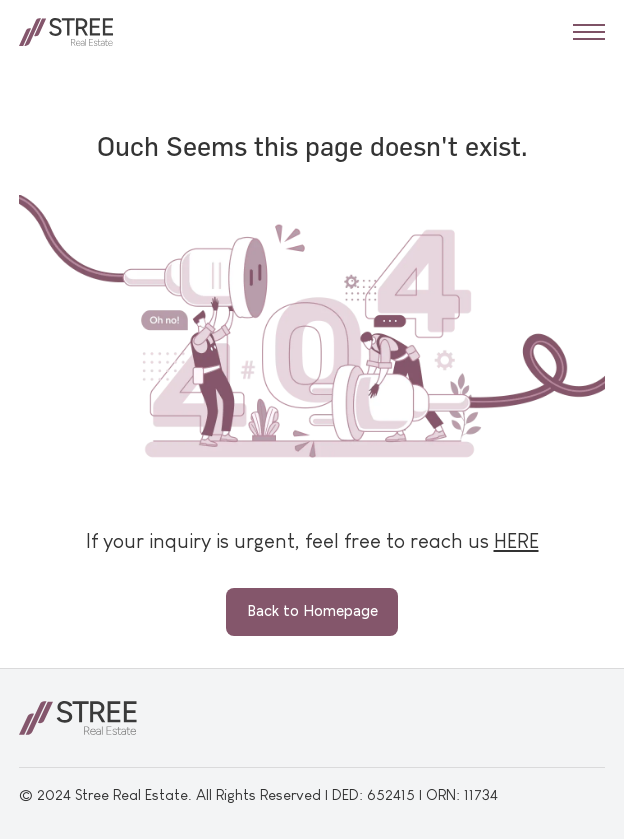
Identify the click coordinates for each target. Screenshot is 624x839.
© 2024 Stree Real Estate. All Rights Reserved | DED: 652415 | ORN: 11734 (258, 794)
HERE (516, 540)
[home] (67, 31)
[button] (589, 32)
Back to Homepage (312, 611)
